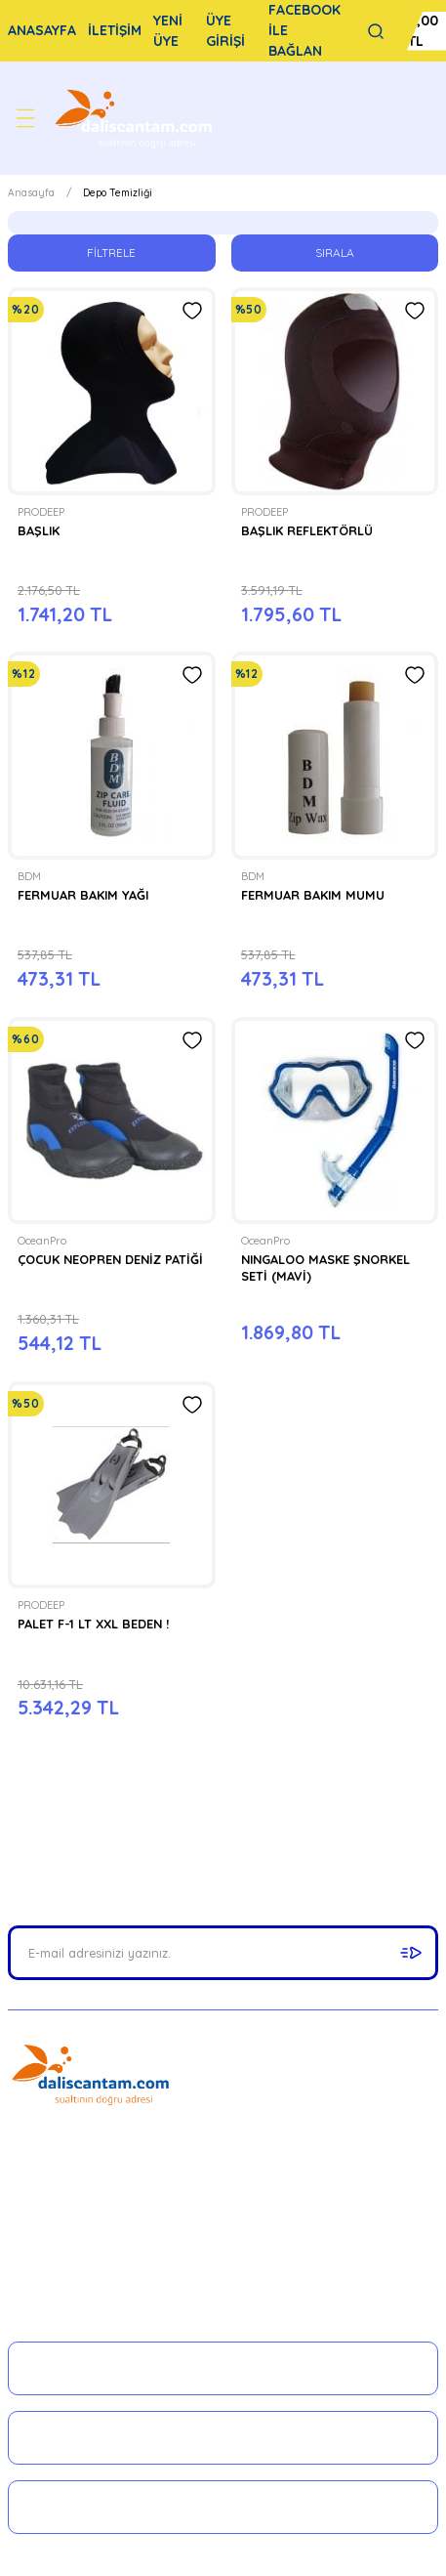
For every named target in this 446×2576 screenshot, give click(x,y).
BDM (29, 876)
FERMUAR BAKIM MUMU (313, 895)
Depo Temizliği (117, 193)
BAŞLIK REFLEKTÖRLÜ (307, 530)
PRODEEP (41, 512)
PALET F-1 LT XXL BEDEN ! (93, 1623)
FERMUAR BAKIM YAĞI (83, 895)
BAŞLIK (39, 530)
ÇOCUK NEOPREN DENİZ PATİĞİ (110, 1259)
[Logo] (136, 118)
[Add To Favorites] (192, 310)
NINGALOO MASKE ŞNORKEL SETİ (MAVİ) (325, 1267)
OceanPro (42, 1240)
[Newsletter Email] (223, 1952)
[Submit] (411, 1952)
